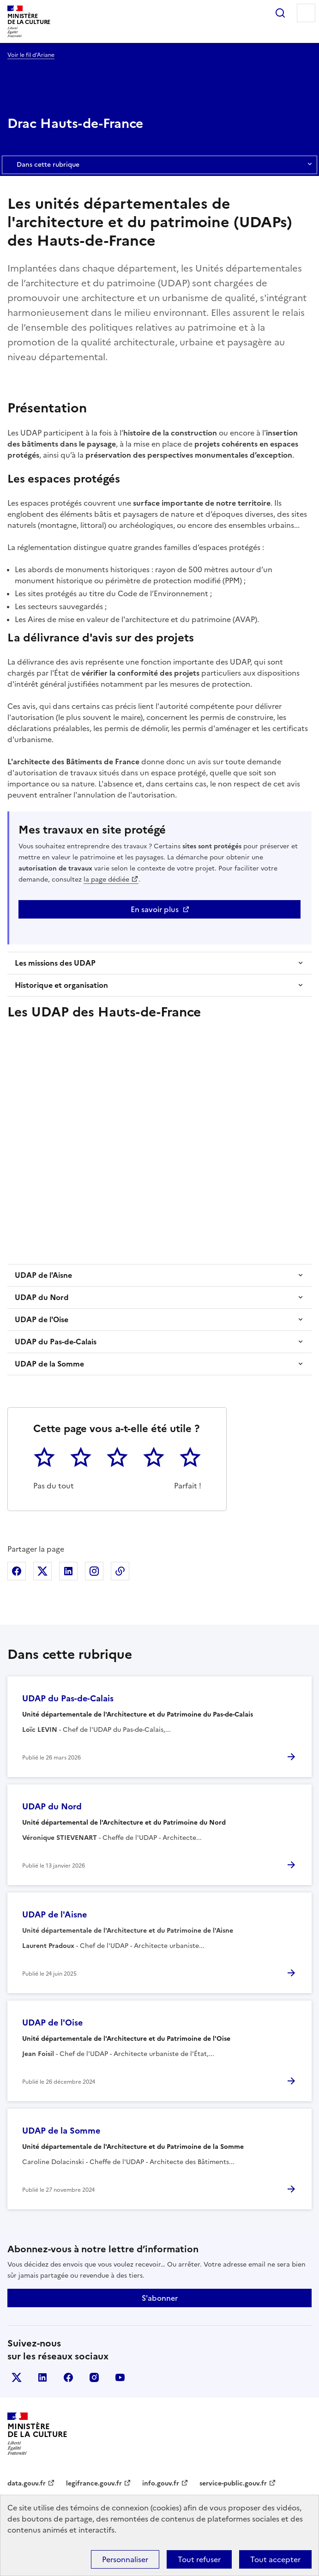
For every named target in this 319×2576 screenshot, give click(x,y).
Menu (306, 13)
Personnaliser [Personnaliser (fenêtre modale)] (125, 2559)
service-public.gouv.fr (233, 2483)
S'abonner (160, 2298)
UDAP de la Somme (49, 1363)
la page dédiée (106, 879)
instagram (94, 2377)
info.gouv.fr (160, 2483)
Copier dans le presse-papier (120, 1571)
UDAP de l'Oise (41, 1319)
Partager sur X (42, 1571)
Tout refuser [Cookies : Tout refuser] (199, 2559)
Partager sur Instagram (94, 1571)
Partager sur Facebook (16, 1571)
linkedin (42, 2377)
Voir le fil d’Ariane (30, 55)
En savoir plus (155, 909)
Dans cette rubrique (159, 164)
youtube (120, 2377)
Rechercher (280, 13)
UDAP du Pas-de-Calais (55, 1341)
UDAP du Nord (42, 1297)
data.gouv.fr (26, 2483)
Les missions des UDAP (55, 962)
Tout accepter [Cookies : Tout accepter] (275, 2559)
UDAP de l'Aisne (43, 1275)
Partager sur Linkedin (68, 1571)
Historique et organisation (61, 985)
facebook (68, 2377)
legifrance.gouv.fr (94, 2483)
